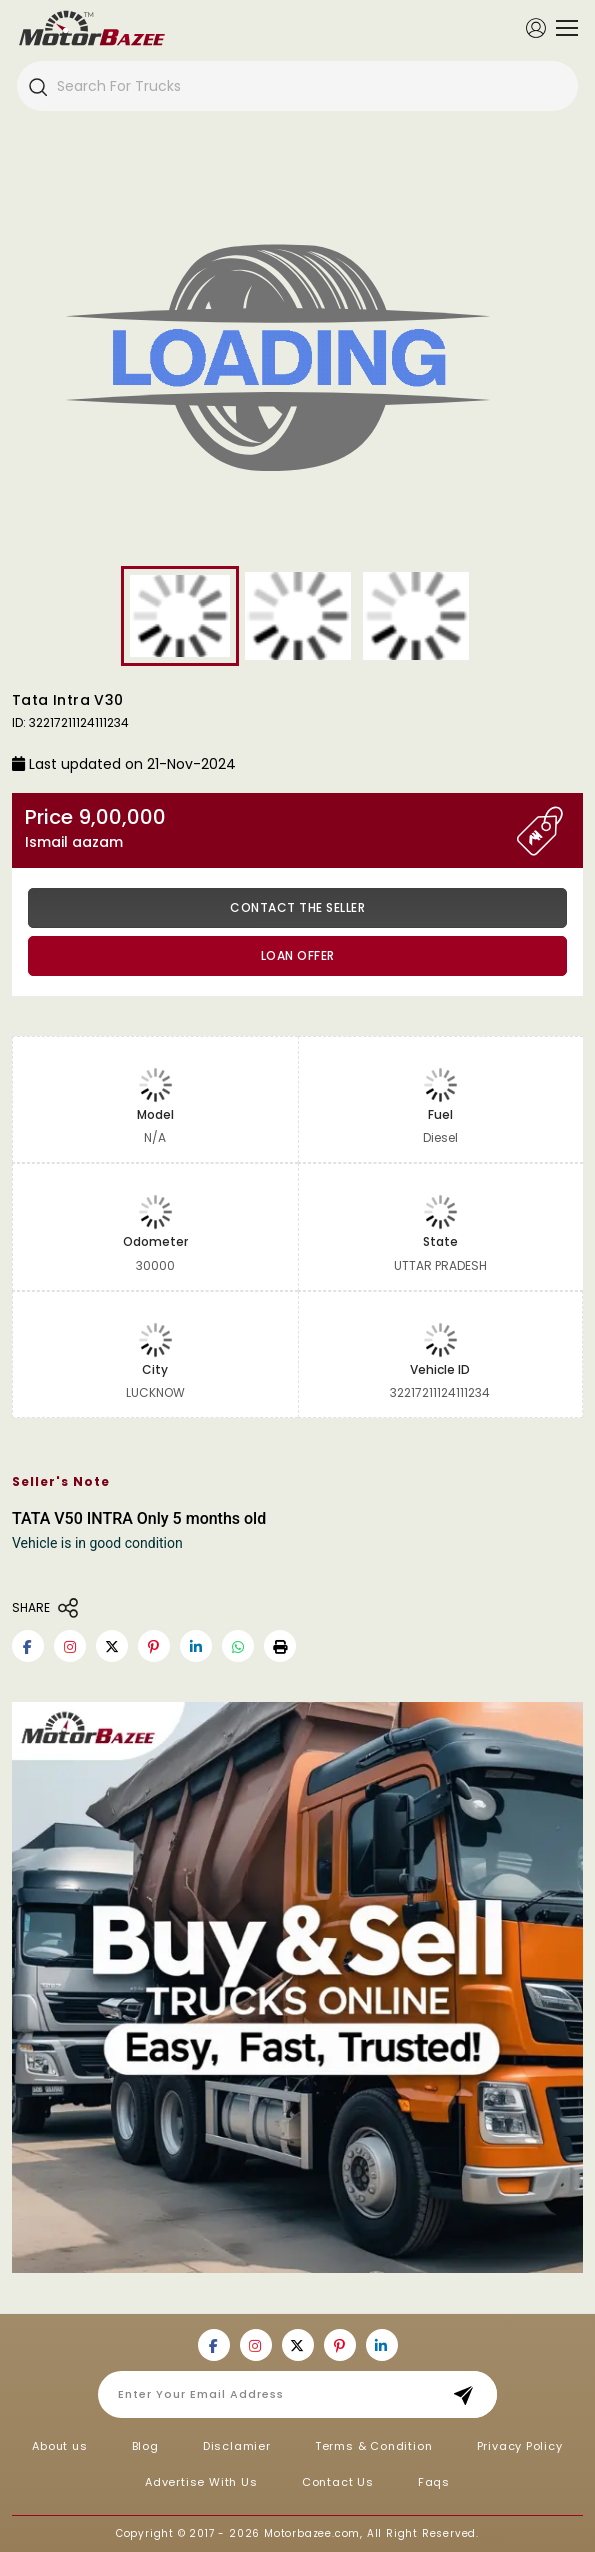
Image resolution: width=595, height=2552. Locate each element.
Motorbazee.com (312, 2533)
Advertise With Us (201, 2482)
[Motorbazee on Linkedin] (196, 1646)
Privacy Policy (520, 2446)
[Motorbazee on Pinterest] (154, 1646)
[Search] (37, 86)
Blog (145, 2446)
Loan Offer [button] (298, 955)
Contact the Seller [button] (297, 907)
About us (59, 2446)
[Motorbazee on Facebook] (28, 1646)
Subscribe (469, 2394)
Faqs (434, 2482)
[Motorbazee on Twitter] (112, 1646)
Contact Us (338, 2482)
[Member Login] (536, 27)
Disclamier (237, 2446)
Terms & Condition (374, 2446)
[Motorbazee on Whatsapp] (238, 1646)
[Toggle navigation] (562, 28)
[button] (280, 1646)
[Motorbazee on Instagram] (70, 1646)
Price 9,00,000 (271, 828)
